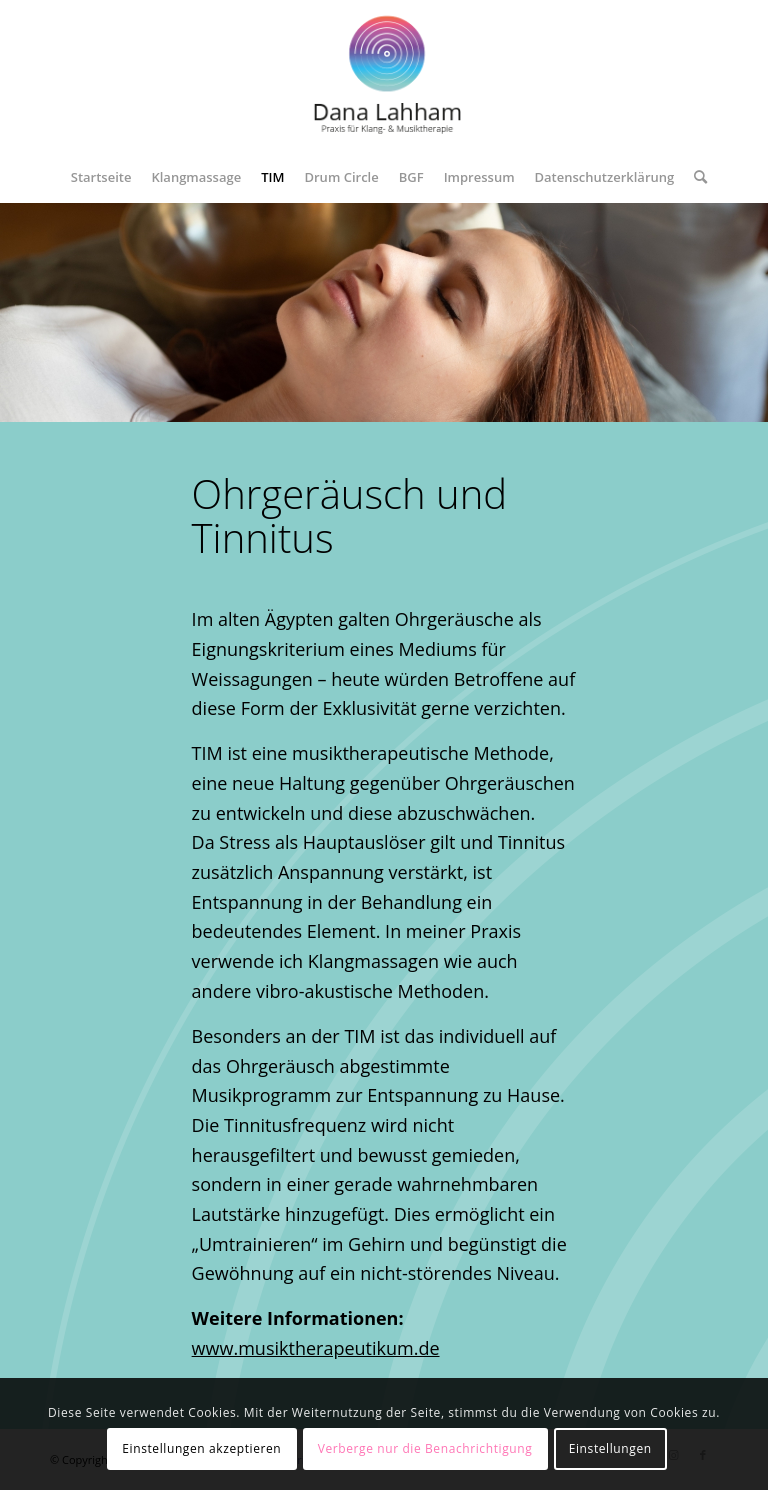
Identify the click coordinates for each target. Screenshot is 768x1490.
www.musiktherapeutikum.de (316, 1348)
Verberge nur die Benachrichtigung (425, 1448)
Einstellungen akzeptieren (201, 1448)
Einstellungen (610, 1448)
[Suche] (695, 177)
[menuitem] (101, 177)
